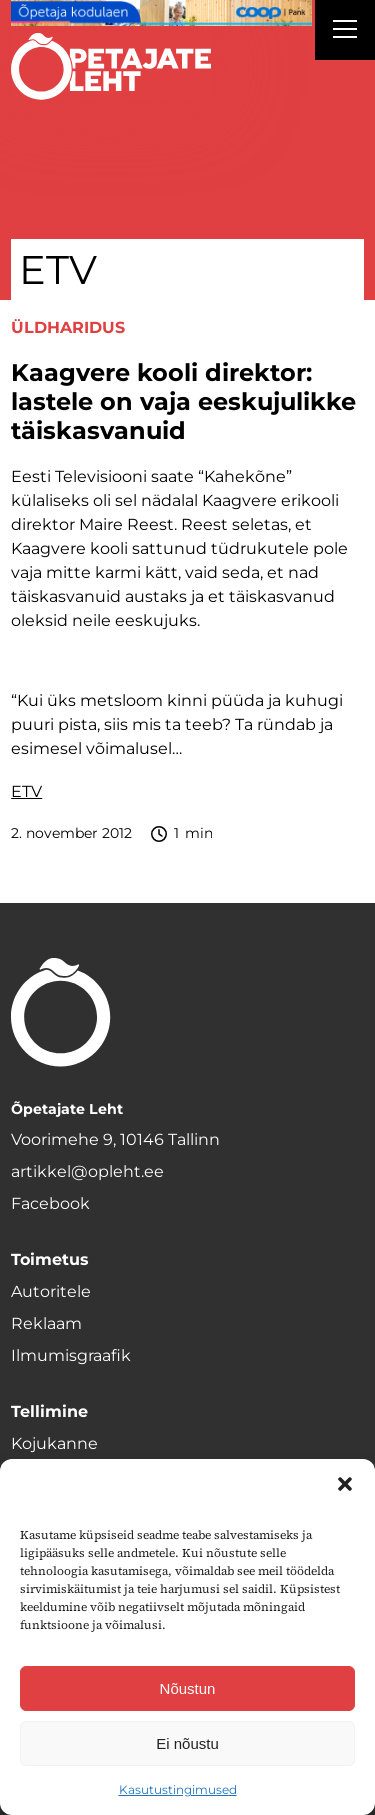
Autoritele (51, 1291)
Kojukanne (54, 1443)
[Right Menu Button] (345, 32)
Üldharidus (68, 327)
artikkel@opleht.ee (87, 1171)
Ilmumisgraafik (71, 1355)
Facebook (50, 1203)
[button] (345, 1484)
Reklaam (46, 1323)
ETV (26, 791)
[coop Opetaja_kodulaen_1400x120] (161, 13)
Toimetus (50, 1259)
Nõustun (188, 1688)
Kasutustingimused (178, 1789)
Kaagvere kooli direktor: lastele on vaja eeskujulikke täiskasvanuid (183, 402)
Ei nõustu (187, 1743)
